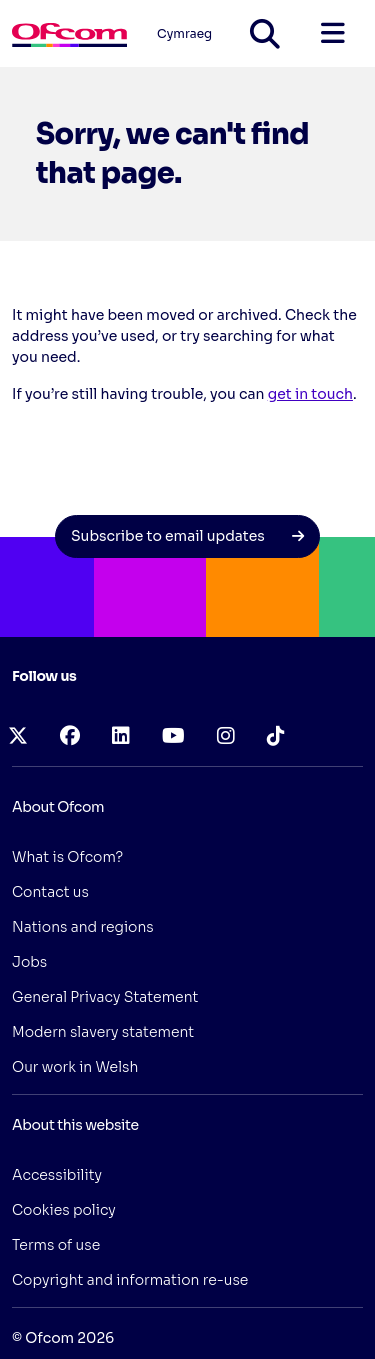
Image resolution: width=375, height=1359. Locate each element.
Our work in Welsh (75, 1067)
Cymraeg (184, 33)
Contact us (50, 892)
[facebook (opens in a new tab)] (70, 736)
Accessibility (57, 1175)
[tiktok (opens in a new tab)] (276, 736)
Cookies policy (64, 1210)
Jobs (29, 962)
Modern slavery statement (103, 1032)
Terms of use (56, 1245)
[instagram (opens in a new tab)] (226, 736)
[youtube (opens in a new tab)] (173, 736)
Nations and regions (83, 927)
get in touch (310, 394)
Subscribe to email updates (187, 536)
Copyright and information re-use (130, 1280)
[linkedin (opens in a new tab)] (121, 736)
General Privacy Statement (105, 997)
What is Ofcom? (67, 857)
